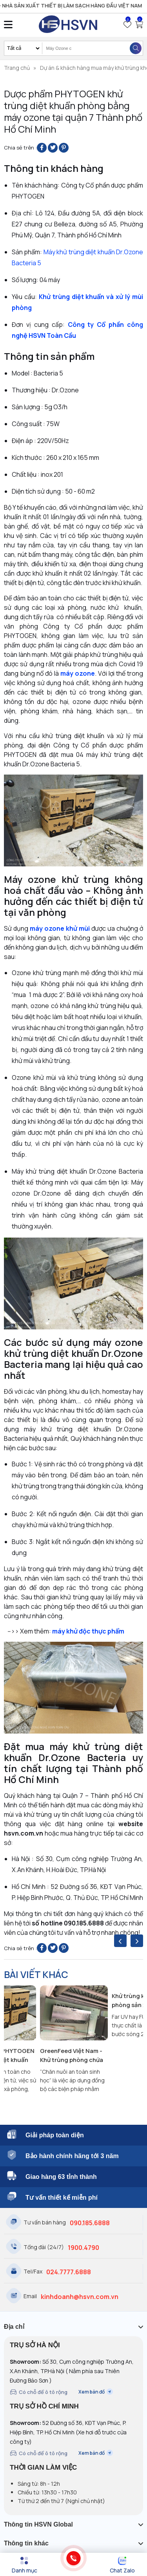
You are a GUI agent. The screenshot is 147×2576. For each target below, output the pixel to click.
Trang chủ (17, 67)
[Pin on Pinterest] (64, 148)
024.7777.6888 (68, 2272)
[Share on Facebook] (42, 148)
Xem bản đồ (95, 2391)
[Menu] (24, 2565)
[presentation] (120, 1940)
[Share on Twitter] (53, 148)
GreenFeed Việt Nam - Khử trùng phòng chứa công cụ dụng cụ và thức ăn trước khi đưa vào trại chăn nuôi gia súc (71, 2055)
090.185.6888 (90, 2223)
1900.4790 (83, 2247)
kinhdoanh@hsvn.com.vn (79, 2296)
